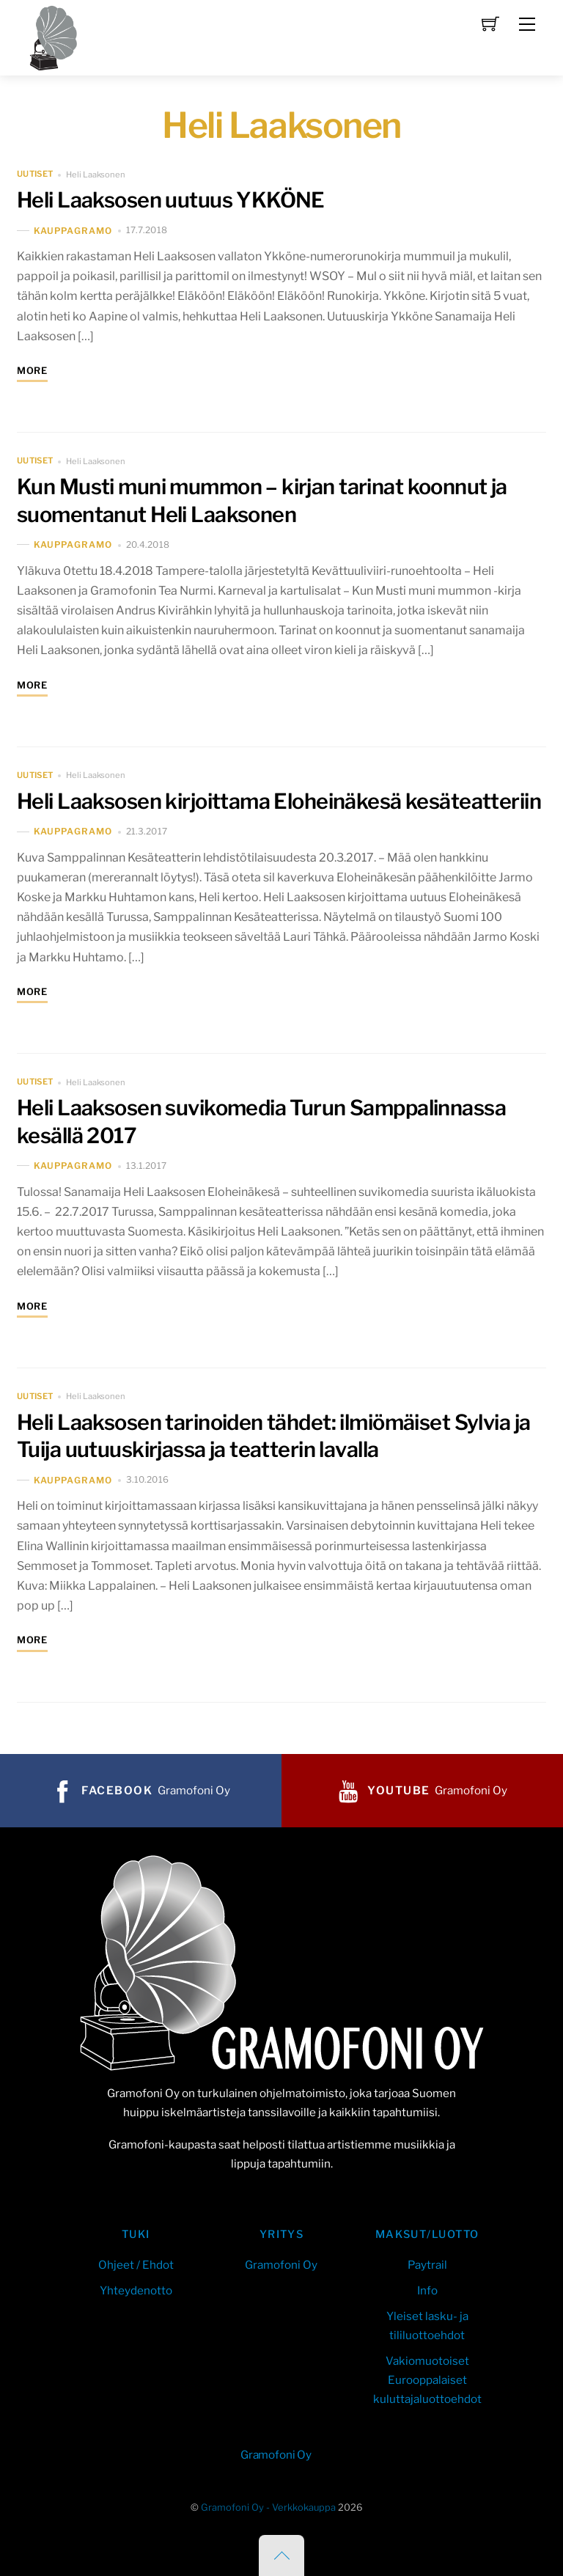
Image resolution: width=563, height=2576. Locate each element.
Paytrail (427, 2265)
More (32, 370)
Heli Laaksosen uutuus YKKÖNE (171, 200)
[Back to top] (281, 2555)
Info (427, 2290)
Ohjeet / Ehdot (136, 2265)
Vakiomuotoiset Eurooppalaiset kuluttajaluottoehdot (427, 2380)
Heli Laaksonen (95, 174)
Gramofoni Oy (281, 2265)
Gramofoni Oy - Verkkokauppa (268, 2507)
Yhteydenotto (136, 2290)
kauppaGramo (73, 230)
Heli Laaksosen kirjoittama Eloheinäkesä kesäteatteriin (279, 801)
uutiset (35, 174)
